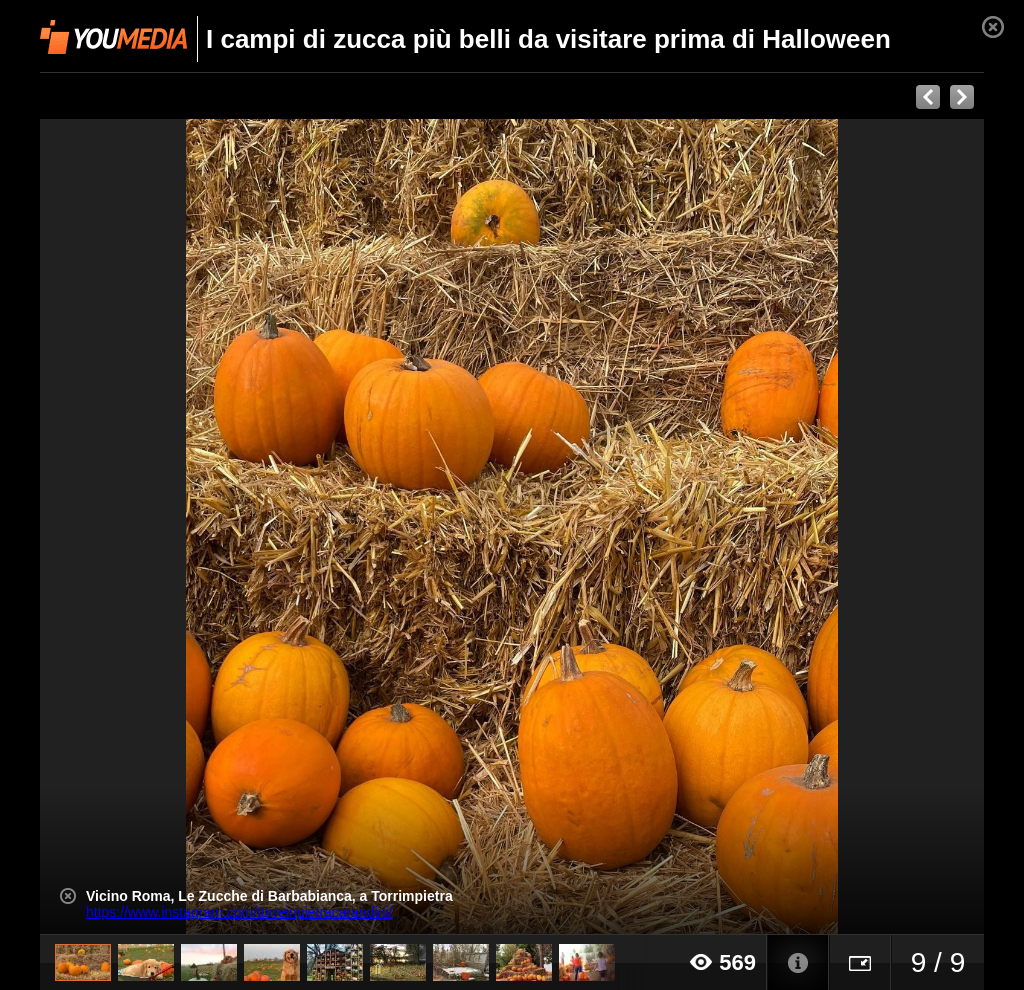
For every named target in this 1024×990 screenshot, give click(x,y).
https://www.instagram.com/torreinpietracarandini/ (239, 912)
